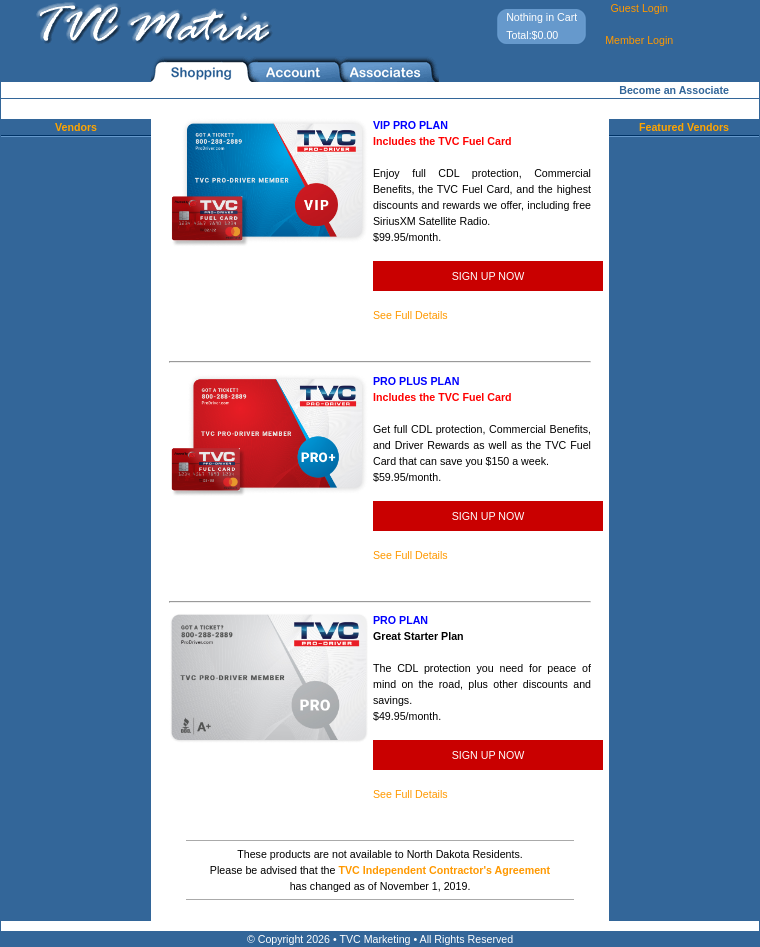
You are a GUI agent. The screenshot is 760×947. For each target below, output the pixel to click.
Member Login (639, 40)
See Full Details (410, 315)
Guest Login (638, 8)
